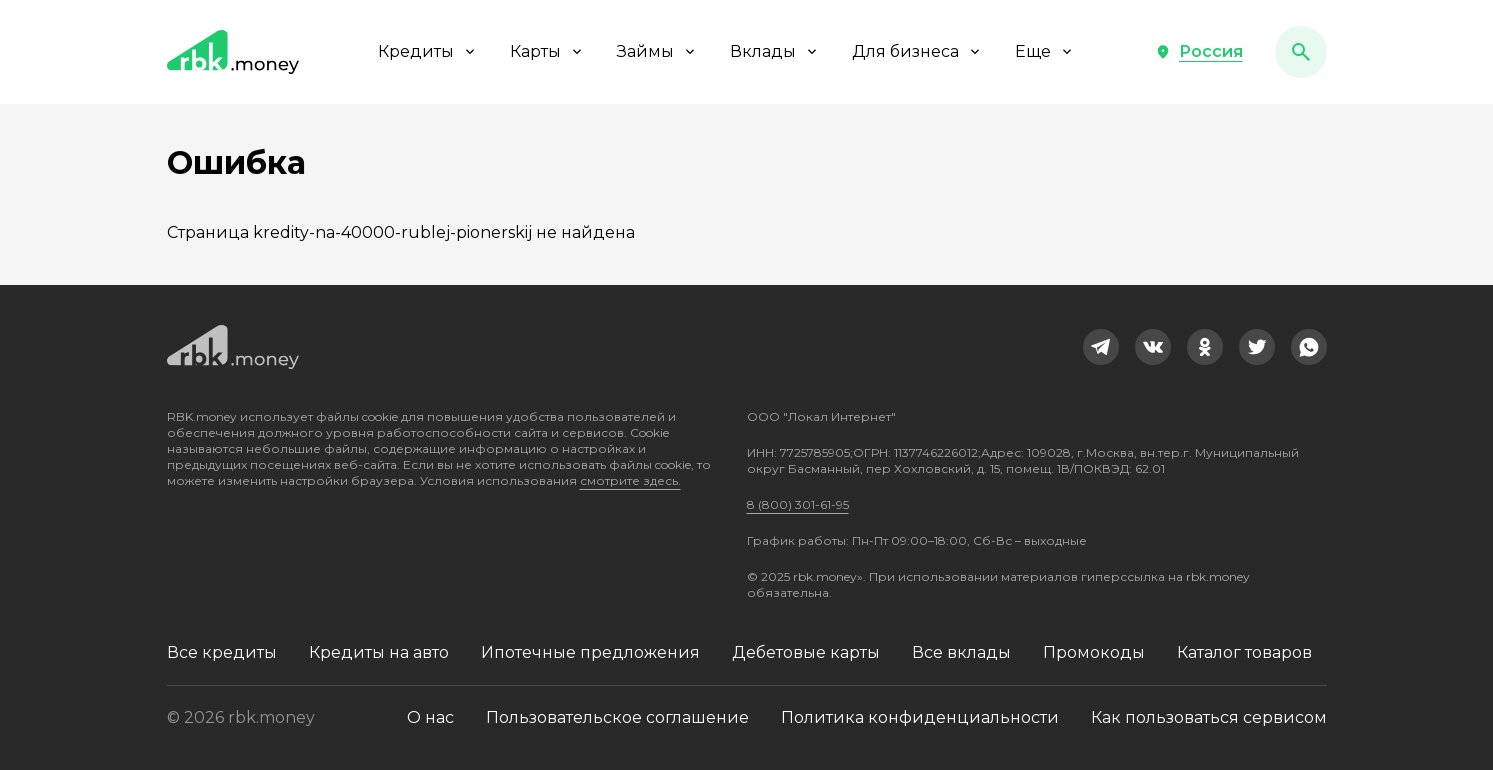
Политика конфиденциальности (920, 717)
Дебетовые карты (806, 652)
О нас (430, 717)
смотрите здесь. (630, 480)
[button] (1199, 52)
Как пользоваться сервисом (1209, 717)
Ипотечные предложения (590, 652)
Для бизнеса (917, 51)
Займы (657, 51)
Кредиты (428, 51)
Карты (547, 51)
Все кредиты (222, 652)
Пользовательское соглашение (617, 717)
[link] (1101, 347)
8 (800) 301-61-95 (798, 504)
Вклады (775, 51)
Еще (1045, 51)
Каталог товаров (1244, 652)
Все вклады (961, 652)
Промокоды (1094, 652)
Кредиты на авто (379, 652)
